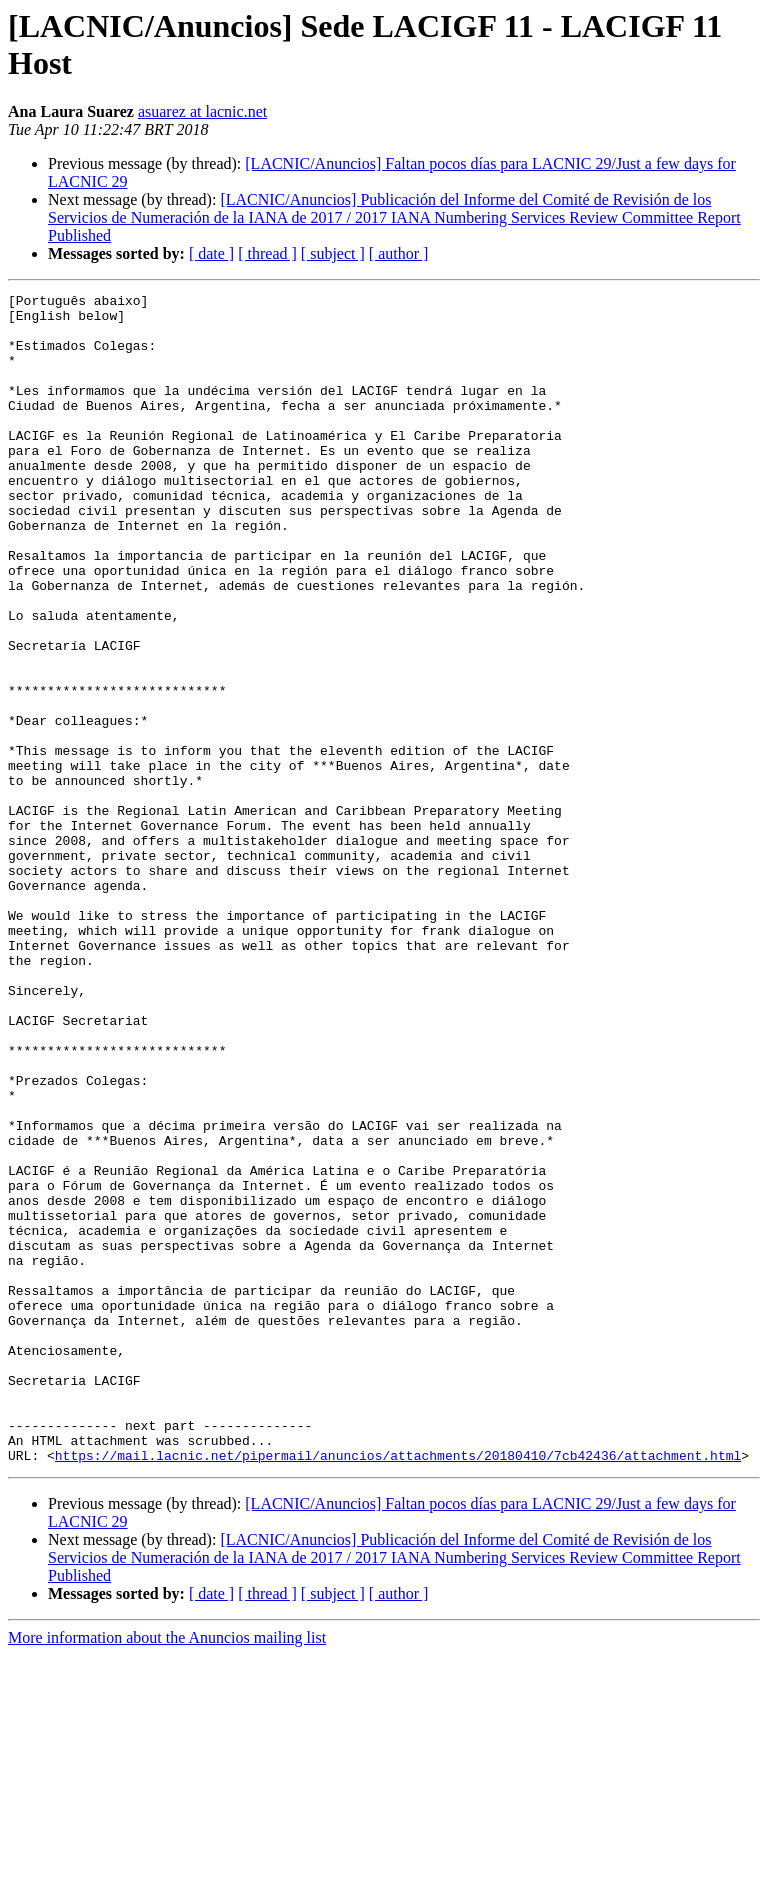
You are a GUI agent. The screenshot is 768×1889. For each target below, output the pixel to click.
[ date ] (211, 253)
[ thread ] (267, 253)
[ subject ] (333, 253)
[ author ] (399, 253)
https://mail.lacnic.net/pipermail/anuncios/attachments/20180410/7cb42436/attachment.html (398, 1689)
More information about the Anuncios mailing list (167, 1871)
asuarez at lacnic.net (202, 111)
